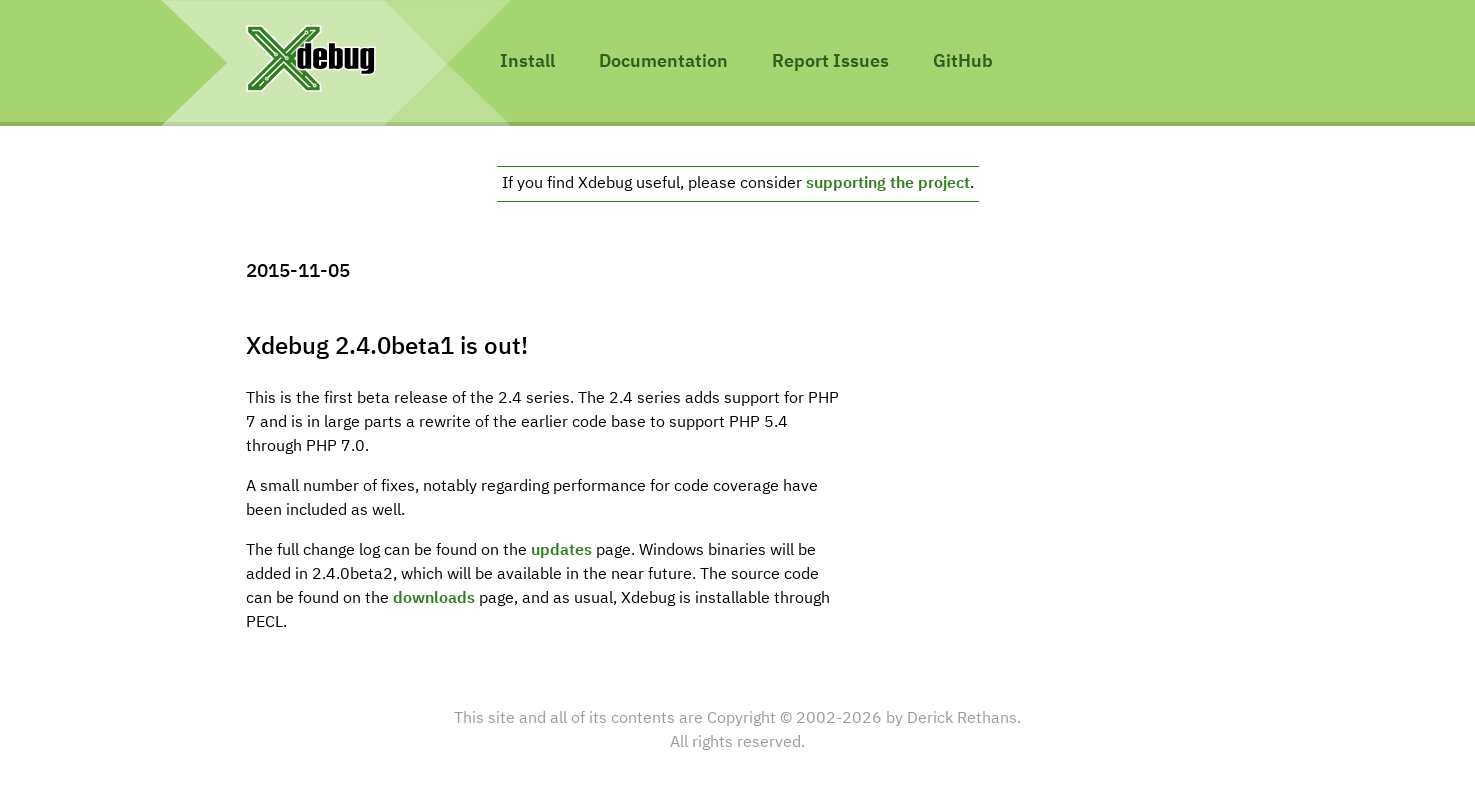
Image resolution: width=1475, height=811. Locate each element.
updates (561, 551)
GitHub (963, 62)
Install (527, 62)
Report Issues (830, 62)
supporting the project (888, 184)
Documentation (663, 62)
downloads (434, 599)
